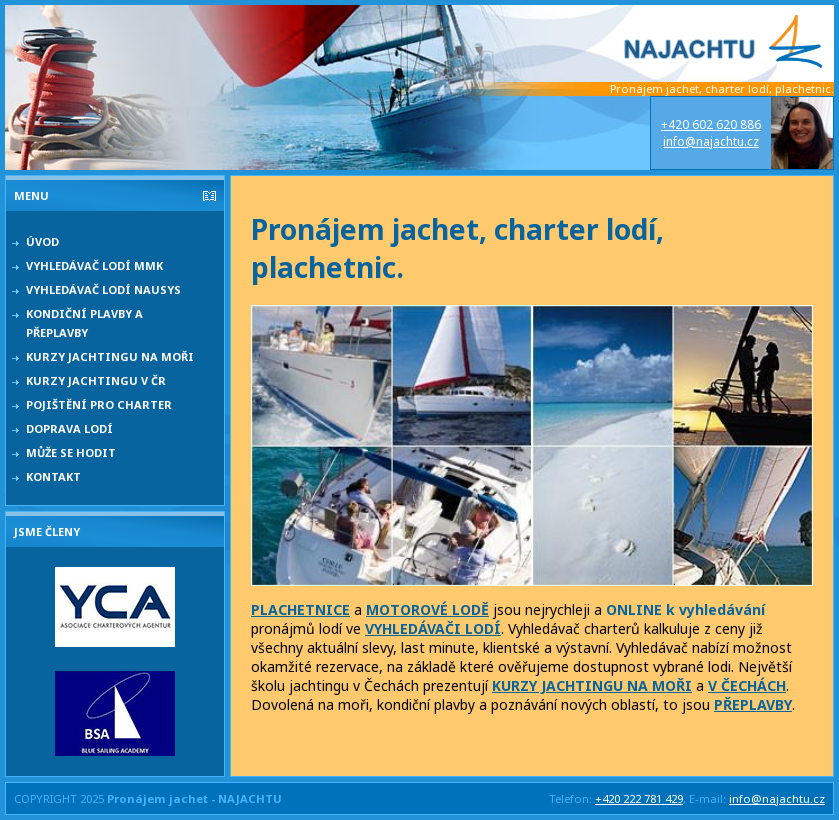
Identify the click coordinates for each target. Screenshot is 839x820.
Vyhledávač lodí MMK (94, 265)
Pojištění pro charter (99, 404)
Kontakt (53, 476)
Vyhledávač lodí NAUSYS (103, 289)
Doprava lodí (69, 428)
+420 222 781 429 (639, 798)
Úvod (42, 241)
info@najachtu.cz (711, 141)
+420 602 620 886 (711, 124)
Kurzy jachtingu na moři (110, 356)
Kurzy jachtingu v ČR (96, 380)
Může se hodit (71, 452)
